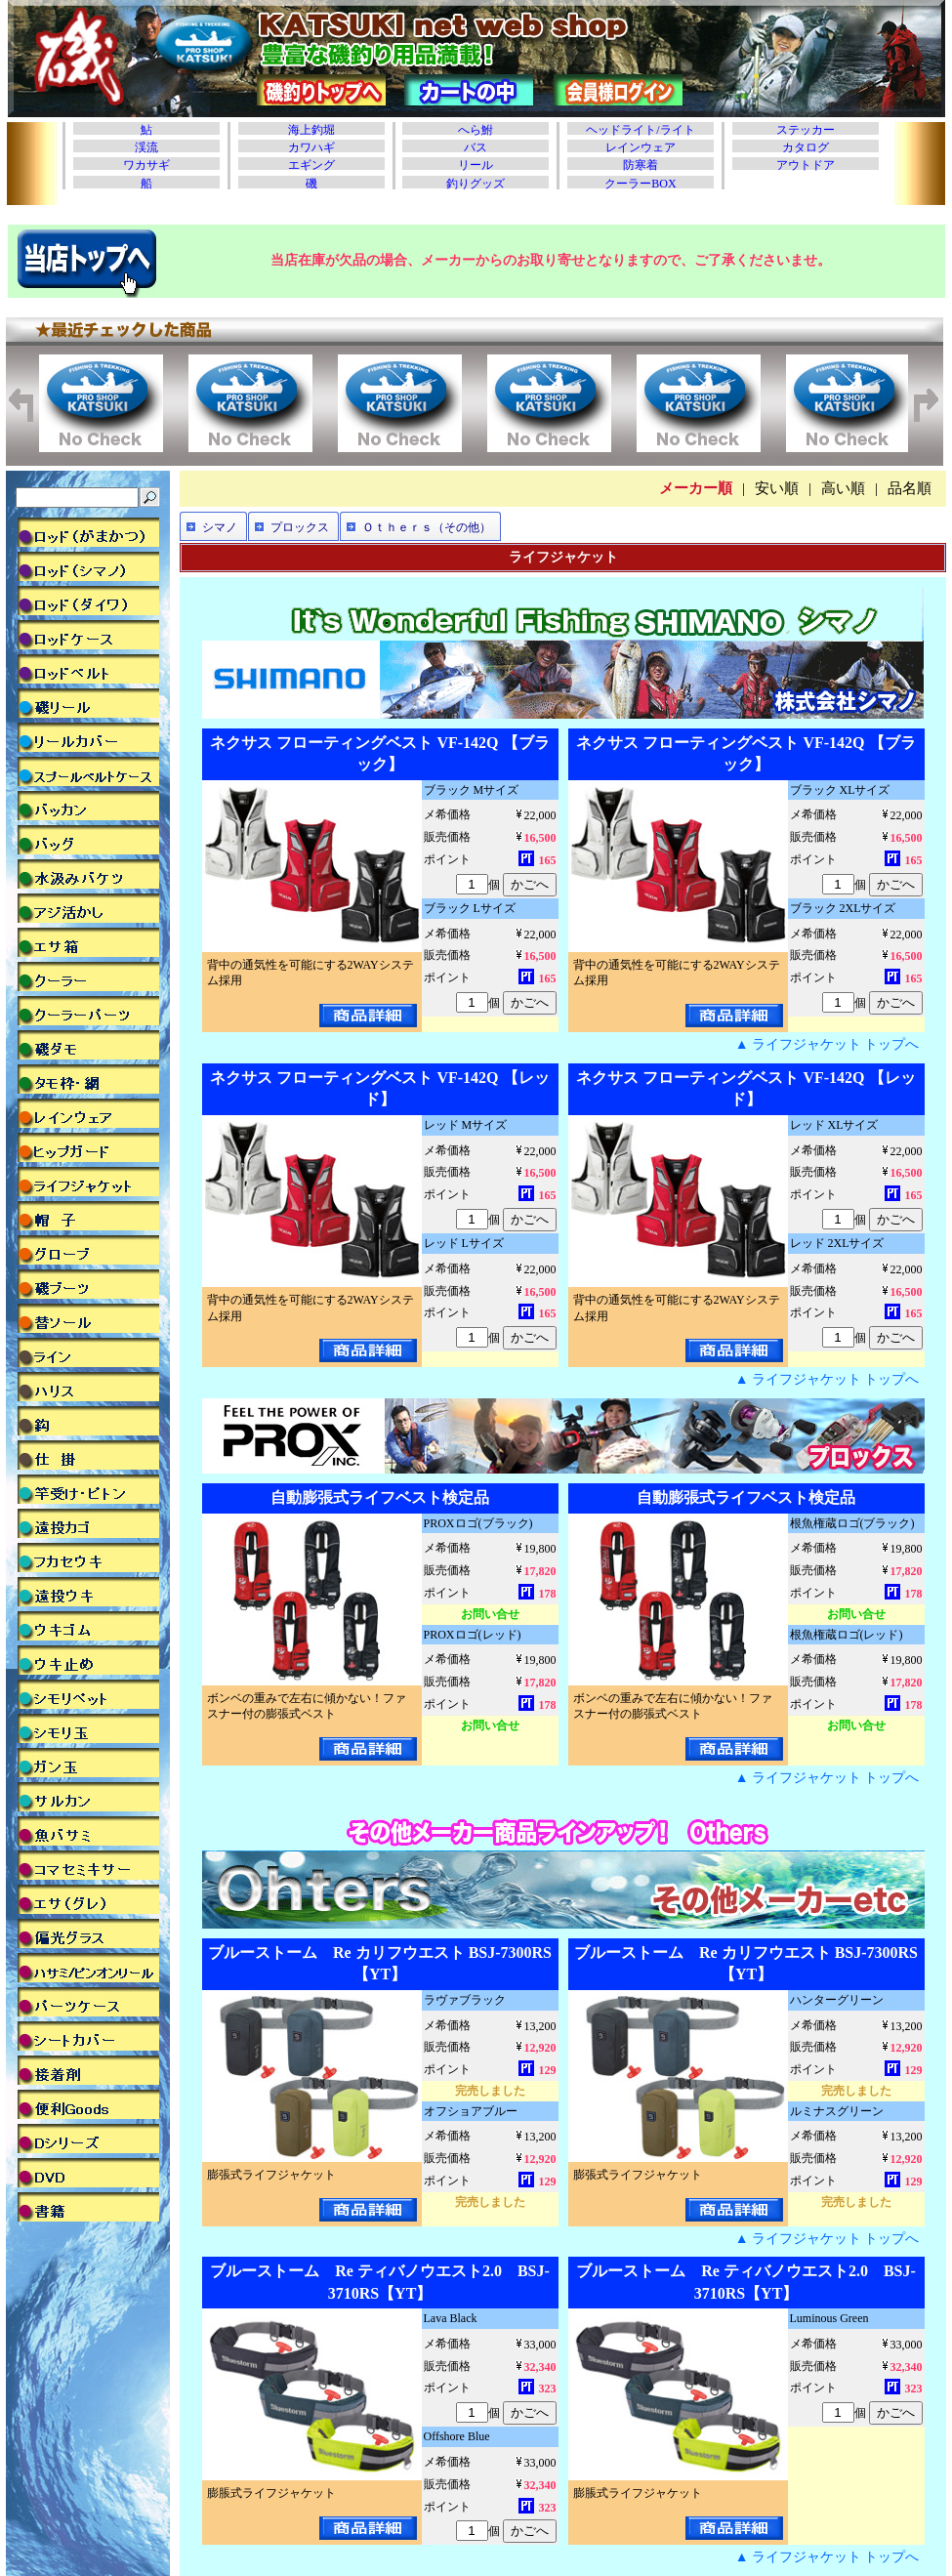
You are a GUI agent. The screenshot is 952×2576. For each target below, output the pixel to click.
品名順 (909, 488)
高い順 (843, 488)
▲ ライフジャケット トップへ (827, 1044)
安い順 (777, 488)
